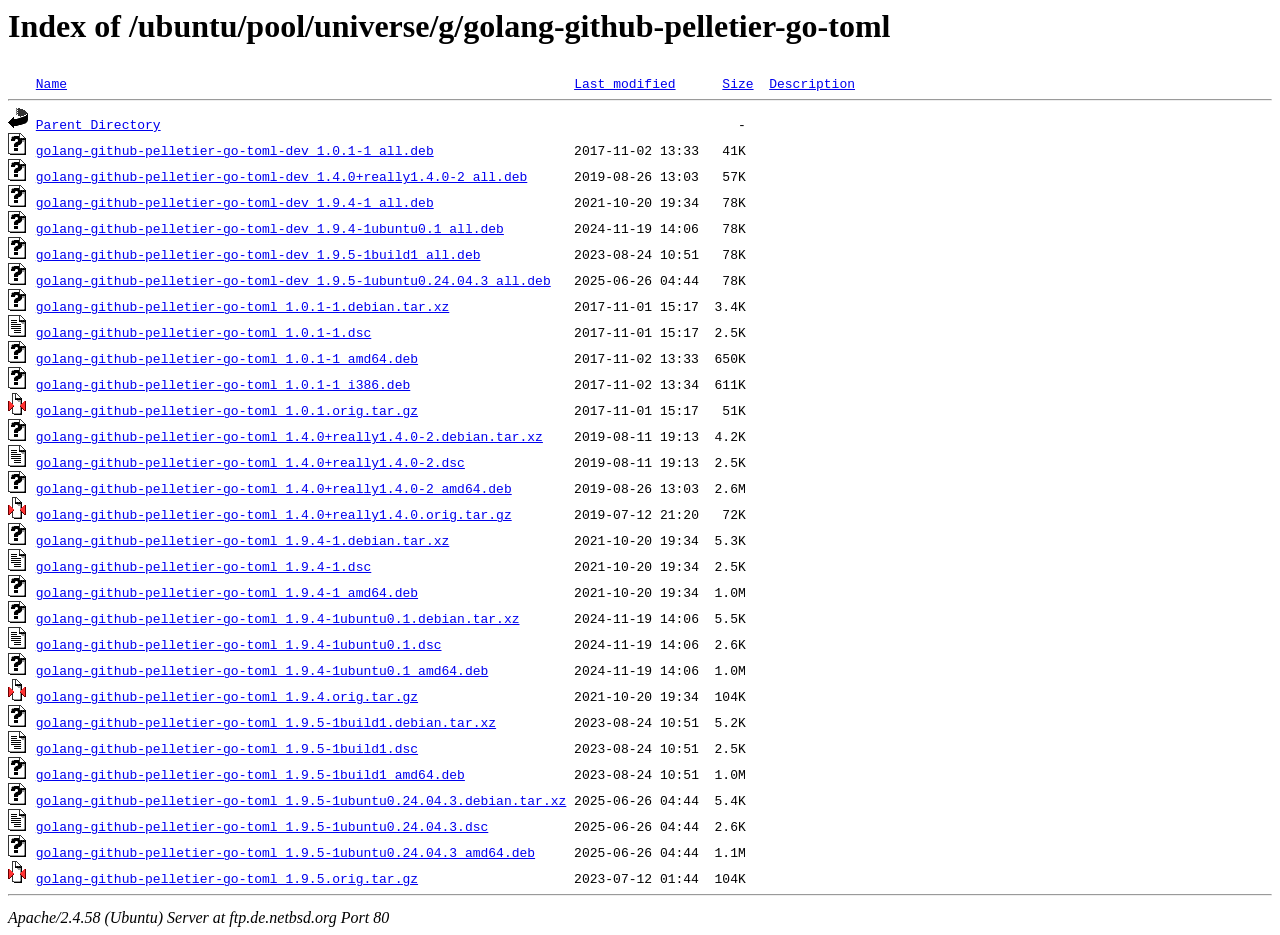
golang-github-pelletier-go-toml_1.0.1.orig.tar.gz (227, 410)
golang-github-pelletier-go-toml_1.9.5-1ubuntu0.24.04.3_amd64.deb (285, 852)
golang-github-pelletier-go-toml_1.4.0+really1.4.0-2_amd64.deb (274, 488)
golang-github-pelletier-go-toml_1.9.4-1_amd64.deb (227, 592)
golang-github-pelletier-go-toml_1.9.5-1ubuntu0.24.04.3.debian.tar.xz (301, 800)
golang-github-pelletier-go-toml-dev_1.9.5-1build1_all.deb (258, 254)
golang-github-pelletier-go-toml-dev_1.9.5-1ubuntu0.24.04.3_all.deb (293, 280)
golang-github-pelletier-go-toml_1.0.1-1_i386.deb (223, 384)
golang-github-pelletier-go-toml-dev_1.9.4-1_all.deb (235, 202)
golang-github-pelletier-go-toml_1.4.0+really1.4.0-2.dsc (250, 462)
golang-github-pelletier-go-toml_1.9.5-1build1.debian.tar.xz (266, 722)
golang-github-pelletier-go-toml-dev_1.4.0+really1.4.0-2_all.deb (281, 176)
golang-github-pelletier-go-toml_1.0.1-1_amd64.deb (227, 358)
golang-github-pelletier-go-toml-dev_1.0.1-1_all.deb (235, 150)
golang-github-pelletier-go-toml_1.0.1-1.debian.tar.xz (242, 306)
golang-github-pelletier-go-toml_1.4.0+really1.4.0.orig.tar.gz (274, 514)
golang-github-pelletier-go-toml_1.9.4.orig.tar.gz (227, 696)
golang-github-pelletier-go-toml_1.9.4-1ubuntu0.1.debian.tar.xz (278, 618)
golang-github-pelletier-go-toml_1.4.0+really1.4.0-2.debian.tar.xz (289, 436)
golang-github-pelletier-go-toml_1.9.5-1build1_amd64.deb (250, 774)
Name (51, 83)
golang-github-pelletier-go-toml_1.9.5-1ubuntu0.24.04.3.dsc (262, 826)
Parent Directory (98, 124)
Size (737, 83)
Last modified (624, 83)
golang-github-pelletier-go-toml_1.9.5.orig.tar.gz (227, 878)
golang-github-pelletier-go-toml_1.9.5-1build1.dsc (227, 748)
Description (812, 83)
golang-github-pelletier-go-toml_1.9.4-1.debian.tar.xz (242, 540)
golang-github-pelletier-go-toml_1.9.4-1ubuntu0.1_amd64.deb (262, 670)
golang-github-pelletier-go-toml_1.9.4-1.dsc (203, 566)
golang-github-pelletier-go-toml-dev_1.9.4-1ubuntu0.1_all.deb (270, 228)
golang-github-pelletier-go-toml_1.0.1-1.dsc (203, 332)
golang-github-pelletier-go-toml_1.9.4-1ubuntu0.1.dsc (239, 644)
